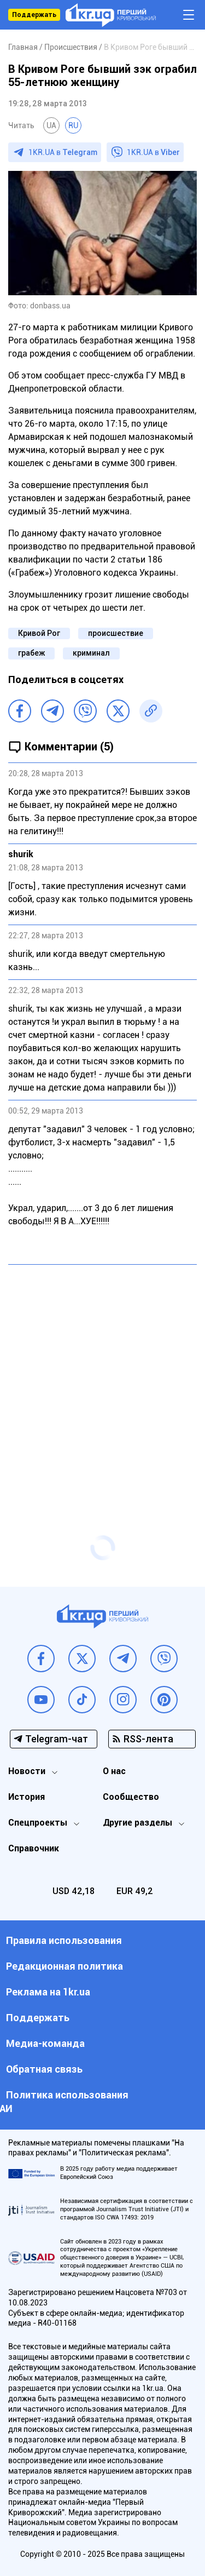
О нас (114, 1771)
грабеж (31, 653)
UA (51, 125)
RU (73, 125)
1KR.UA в (62, 152)
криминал (91, 653)
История (26, 1797)
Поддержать (34, 15)
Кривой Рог (39, 633)
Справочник (33, 1848)
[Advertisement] (102, 1378)
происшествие (115, 633)
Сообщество (131, 1797)
